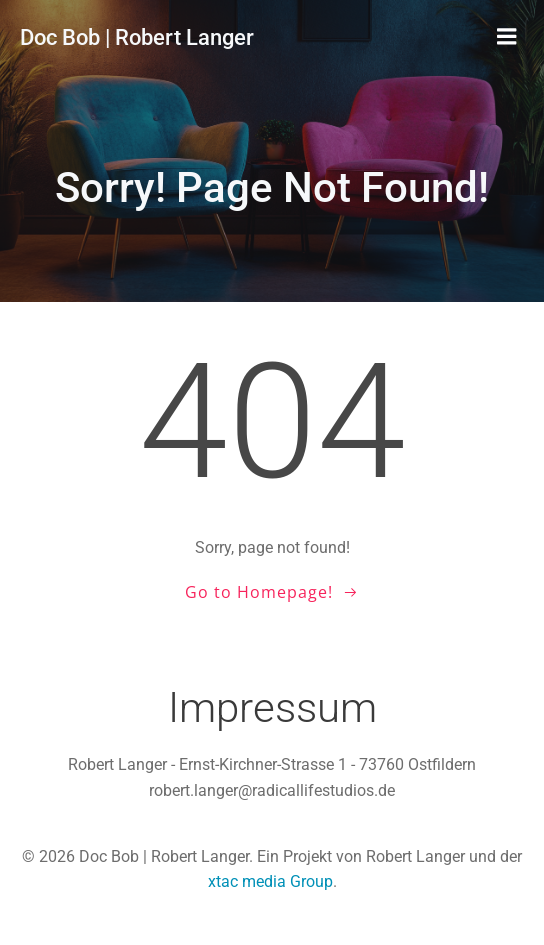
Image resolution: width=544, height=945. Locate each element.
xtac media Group (270, 881)
